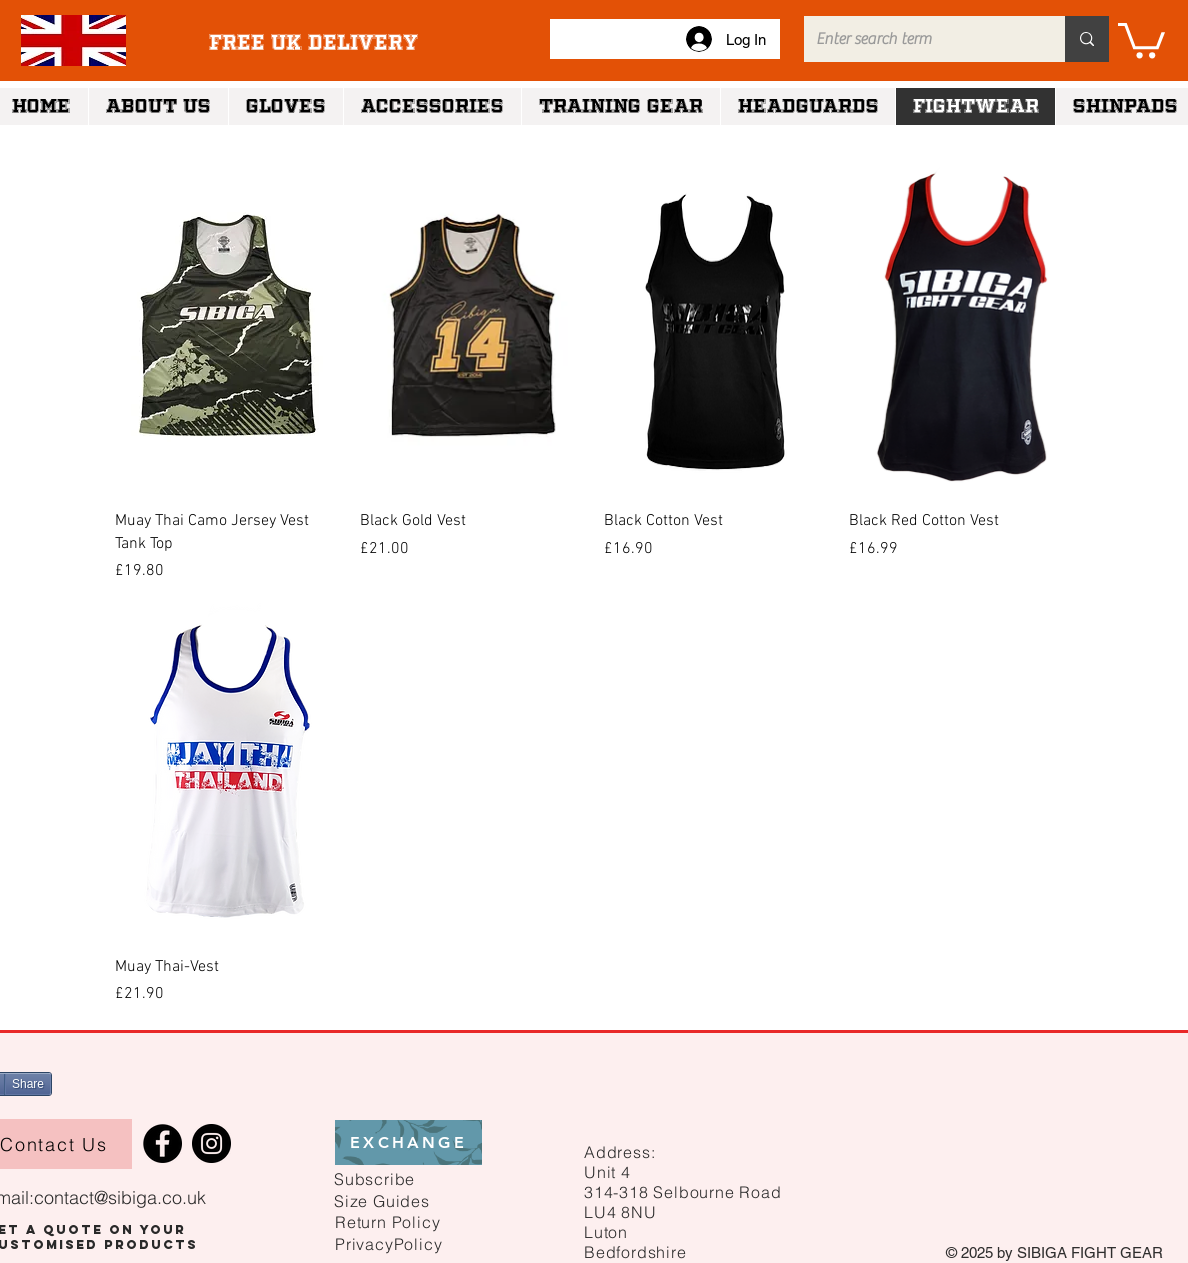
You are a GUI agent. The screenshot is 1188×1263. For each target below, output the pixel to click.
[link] (1141, 38)
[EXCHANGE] (408, 1142)
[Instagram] (211, 1143)
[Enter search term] (919, 39)
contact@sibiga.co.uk (120, 1197)
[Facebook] (162, 1143)
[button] (374, 1178)
